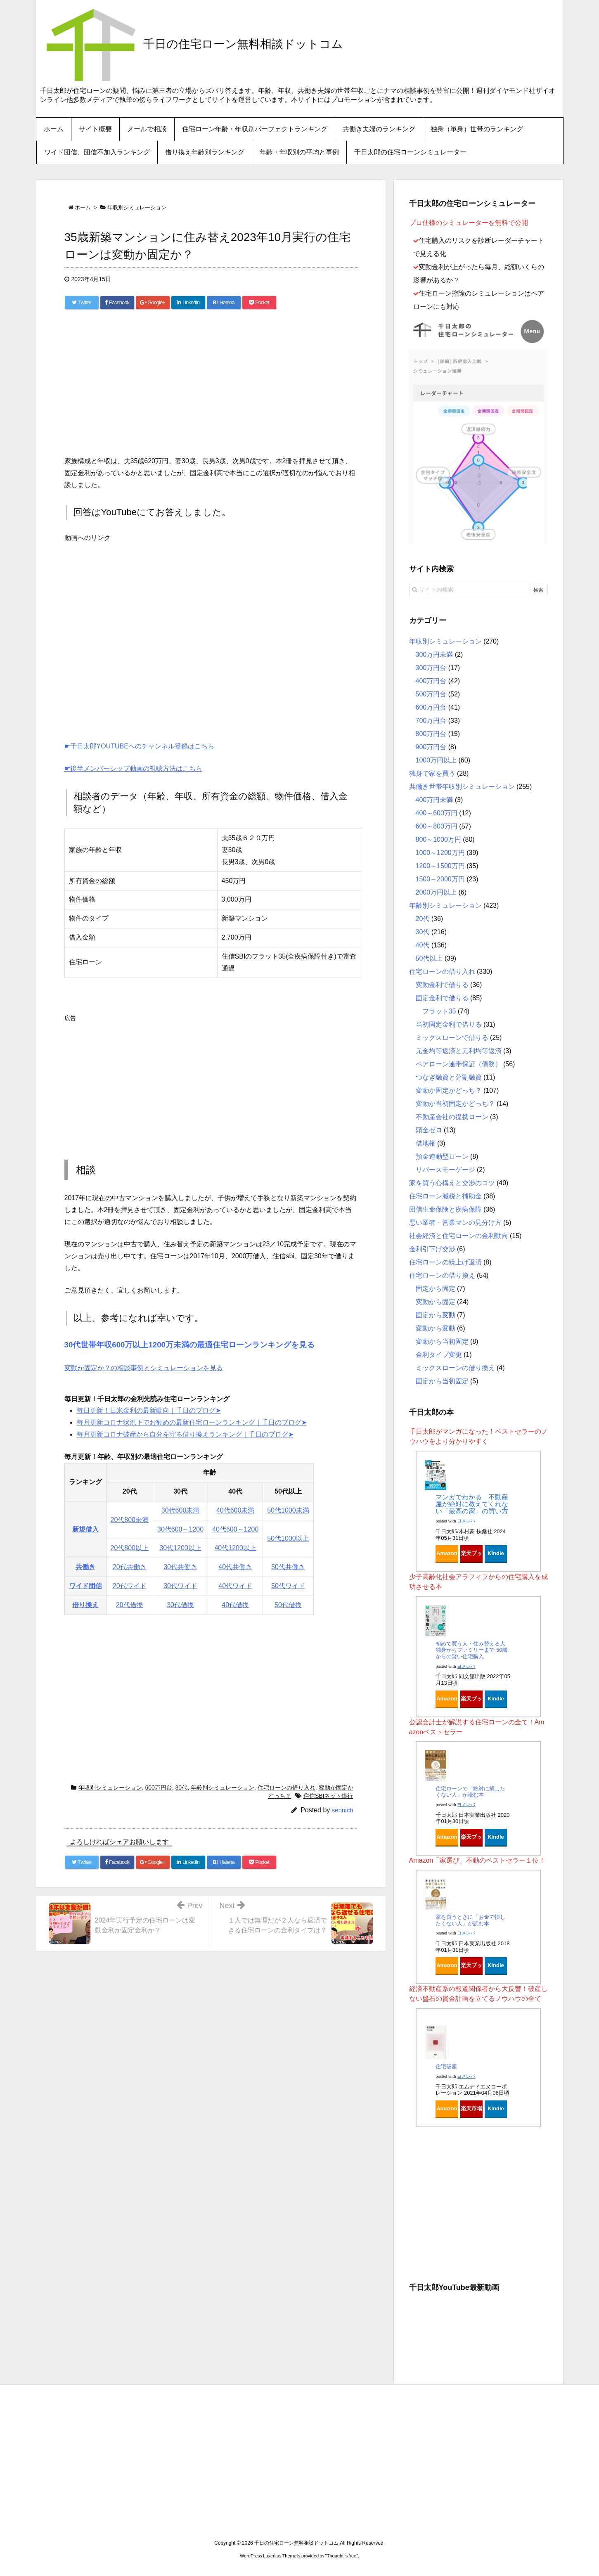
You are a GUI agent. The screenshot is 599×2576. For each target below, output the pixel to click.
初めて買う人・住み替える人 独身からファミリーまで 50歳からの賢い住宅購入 (471, 1650)
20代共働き (130, 1566)
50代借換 (288, 1604)
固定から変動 (435, 1315)
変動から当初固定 (442, 1341)
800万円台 (431, 733)
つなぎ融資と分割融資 (449, 1077)
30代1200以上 (180, 1547)
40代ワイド (235, 1585)
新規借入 (85, 1529)
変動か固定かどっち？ (449, 1090)
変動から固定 (435, 1301)
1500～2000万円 (440, 879)
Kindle (496, 1553)
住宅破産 (446, 2066)
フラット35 (439, 1011)
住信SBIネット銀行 (328, 1795)
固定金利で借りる (442, 998)
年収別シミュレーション (110, 1787)
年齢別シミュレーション (222, 1787)
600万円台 (158, 1787)
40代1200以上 (235, 1547)
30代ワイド (180, 1585)
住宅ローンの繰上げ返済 (445, 1262)
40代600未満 (235, 1510)
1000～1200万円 (440, 852)
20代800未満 (130, 1519)
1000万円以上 (436, 760)
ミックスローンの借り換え (455, 1367)
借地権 (426, 1143)
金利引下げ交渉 (432, 1248)
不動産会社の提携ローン (452, 1116)
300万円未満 (434, 654)
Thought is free (341, 2555)
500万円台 (431, 694)
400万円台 (431, 680)
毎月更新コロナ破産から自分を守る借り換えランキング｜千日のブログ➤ (185, 1434)
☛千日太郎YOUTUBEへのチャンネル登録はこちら (139, 746)
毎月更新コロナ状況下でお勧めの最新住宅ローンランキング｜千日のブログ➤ (192, 1422)
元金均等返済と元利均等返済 (459, 1050)
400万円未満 (434, 799)
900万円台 (431, 747)
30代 (181, 1787)
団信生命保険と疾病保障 (445, 1209)
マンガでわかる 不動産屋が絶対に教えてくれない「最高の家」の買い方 (472, 1504)
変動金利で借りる (442, 984)
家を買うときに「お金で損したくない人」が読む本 (470, 1920)
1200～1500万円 (440, 865)
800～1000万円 (438, 839)
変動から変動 (435, 1328)
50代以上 (429, 958)
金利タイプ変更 (439, 1354)
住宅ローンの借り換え (442, 1275)
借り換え (85, 1604)
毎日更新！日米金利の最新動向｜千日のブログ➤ (149, 1410)
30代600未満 (180, 1510)
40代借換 (235, 1604)
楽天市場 (471, 2108)
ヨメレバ (466, 1521)
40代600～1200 (235, 1529)
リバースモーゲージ (445, 1169)
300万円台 (431, 667)
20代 (423, 918)
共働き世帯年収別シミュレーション (462, 786)
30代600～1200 (180, 1529)
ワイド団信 (85, 1585)
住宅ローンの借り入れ (286, 1787)
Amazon (446, 1553)
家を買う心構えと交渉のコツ (452, 1182)
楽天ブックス (471, 1556)
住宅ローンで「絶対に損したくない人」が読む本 (470, 1791)
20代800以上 (130, 1547)
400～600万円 (436, 813)
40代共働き (235, 1566)
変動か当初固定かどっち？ (455, 1103)
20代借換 (129, 1604)
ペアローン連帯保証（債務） (459, 1064)
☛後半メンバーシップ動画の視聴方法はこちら (133, 768)
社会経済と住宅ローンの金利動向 (458, 1235)
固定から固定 (435, 1288)
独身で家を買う (432, 773)
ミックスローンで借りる (452, 1037)
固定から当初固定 (442, 1381)
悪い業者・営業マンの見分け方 (455, 1222)
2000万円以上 (436, 892)
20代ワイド (130, 1585)
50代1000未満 (288, 1510)
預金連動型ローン (442, 1156)
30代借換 (180, 1604)
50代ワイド (288, 1585)
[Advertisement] (211, 385)
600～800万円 (436, 826)
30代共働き (180, 1566)
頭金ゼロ (429, 1130)
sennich (342, 1810)
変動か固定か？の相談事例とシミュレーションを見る (143, 1367)
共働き (85, 1566)
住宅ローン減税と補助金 (445, 1196)
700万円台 (431, 720)
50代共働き (288, 1566)
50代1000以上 (288, 1538)
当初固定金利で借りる (449, 1024)
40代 (423, 945)
